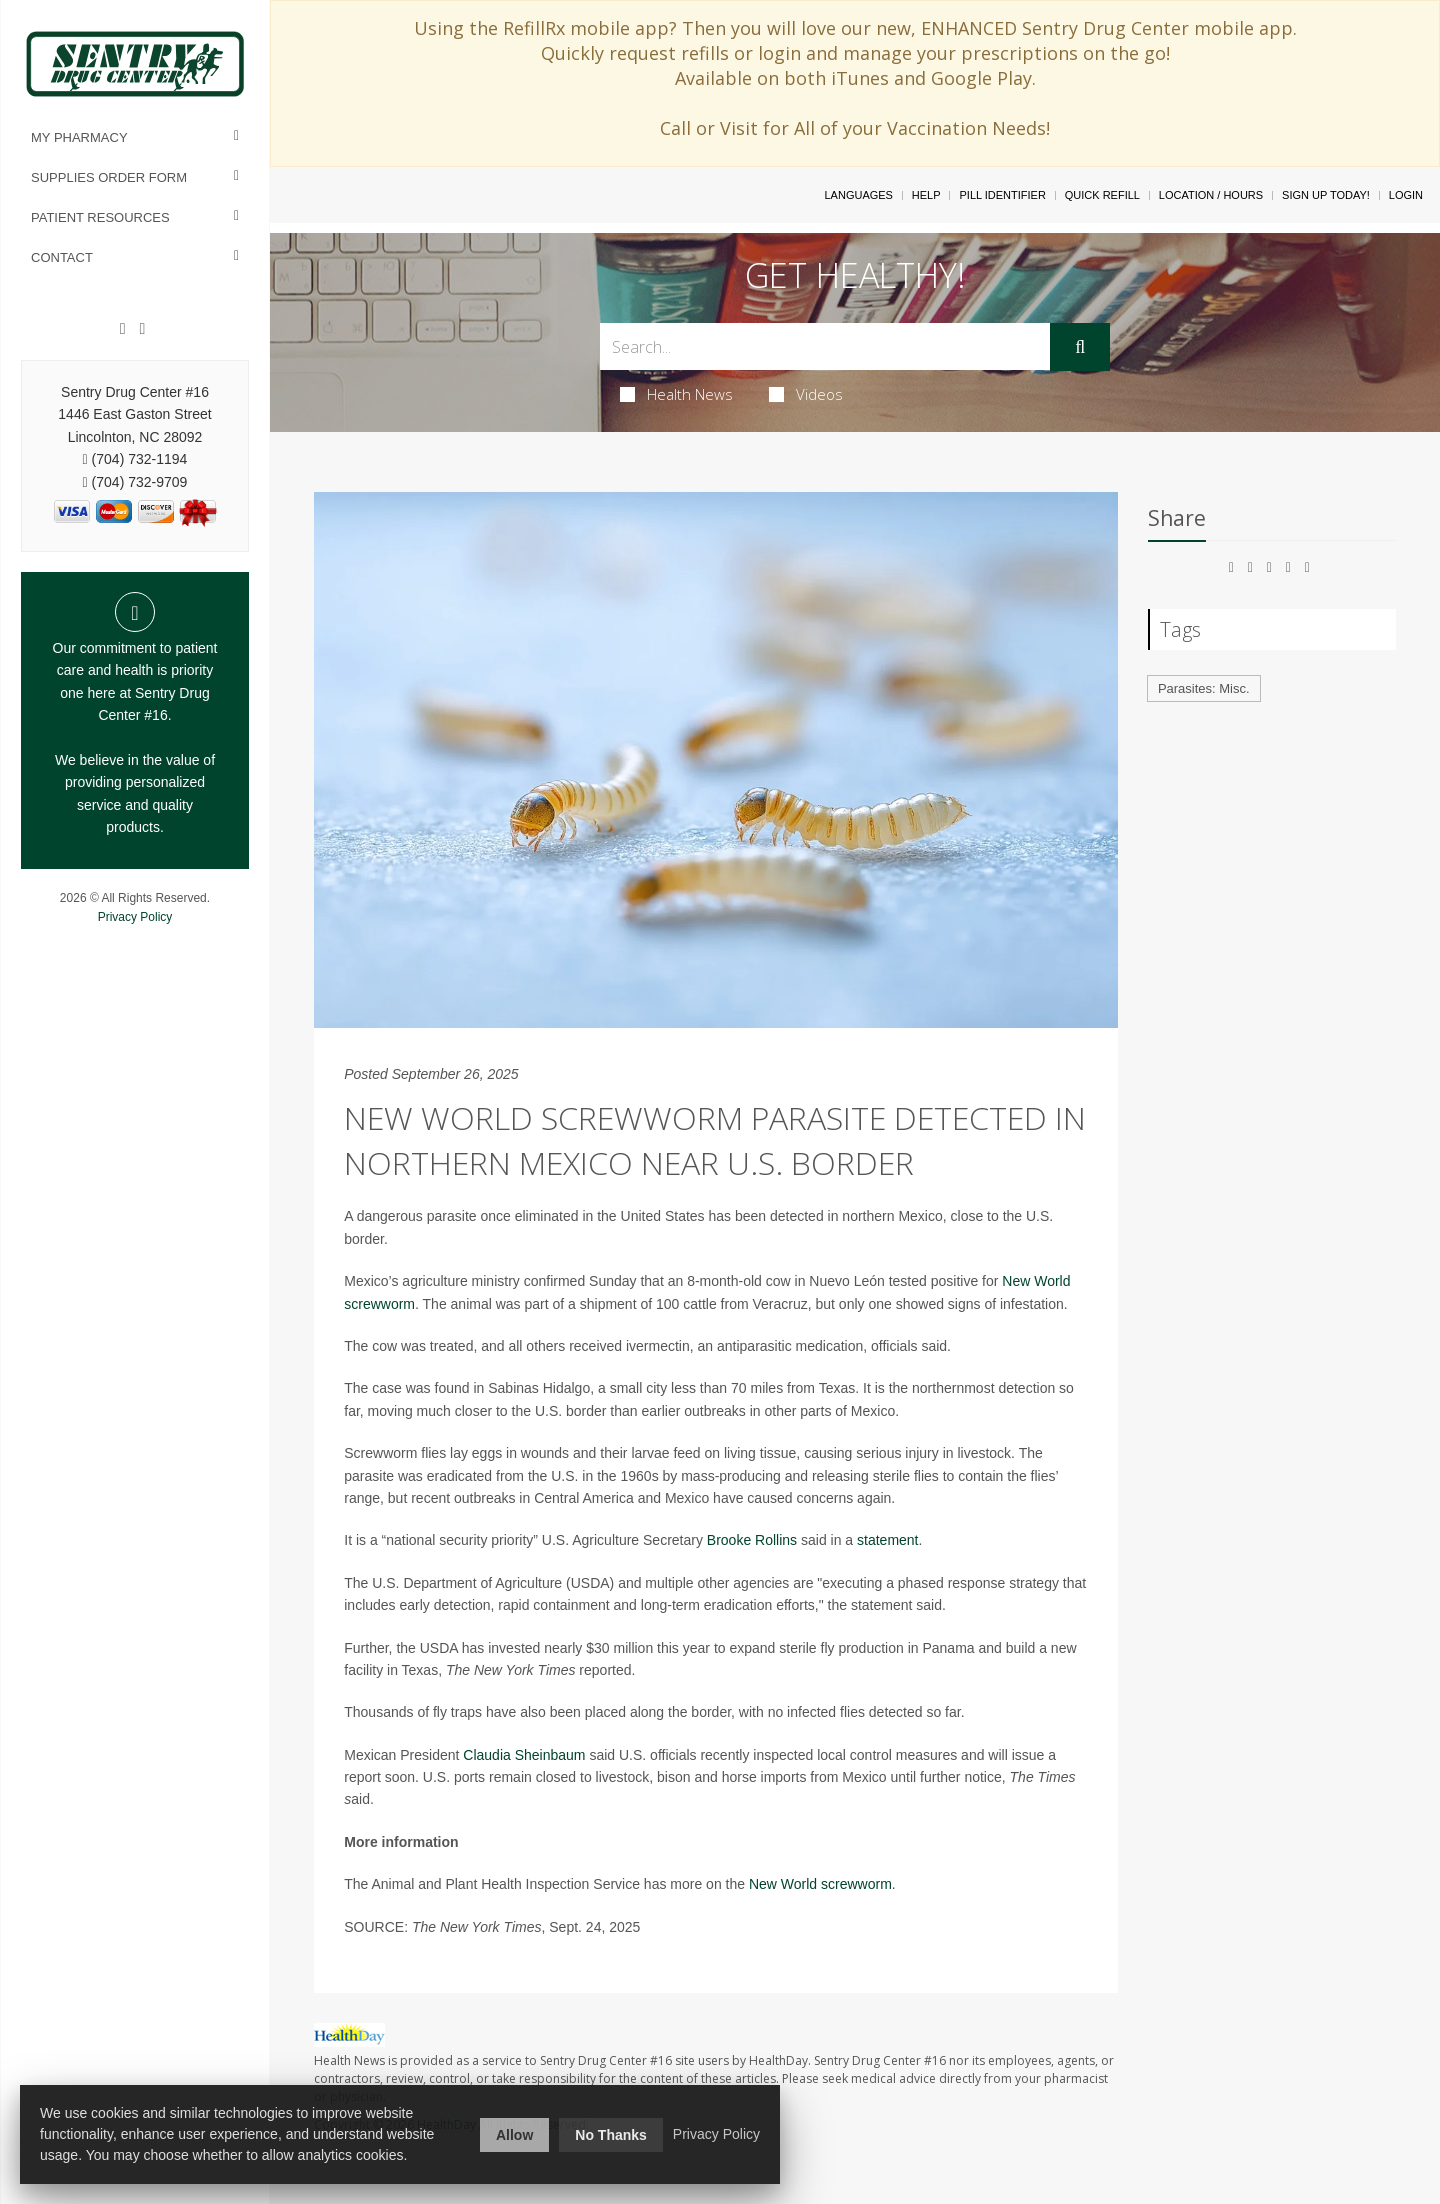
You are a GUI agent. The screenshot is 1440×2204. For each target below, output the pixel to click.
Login (1406, 195)
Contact (62, 257)
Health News (676, 394)
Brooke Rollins (752, 1540)
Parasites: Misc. (1204, 688)
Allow (514, 2135)
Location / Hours (1211, 195)
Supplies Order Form (109, 177)
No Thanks (611, 2135)
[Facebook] (123, 329)
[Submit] (1080, 347)
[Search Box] (825, 346)
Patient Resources (100, 217)
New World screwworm (820, 1884)
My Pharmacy (79, 137)
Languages (858, 195)
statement (887, 1540)
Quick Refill (1102, 195)
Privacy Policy (135, 917)
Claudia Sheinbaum (524, 1755)
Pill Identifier (1002, 195)
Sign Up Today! (1326, 195)
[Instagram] (142, 329)
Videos (806, 394)
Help (926, 195)
